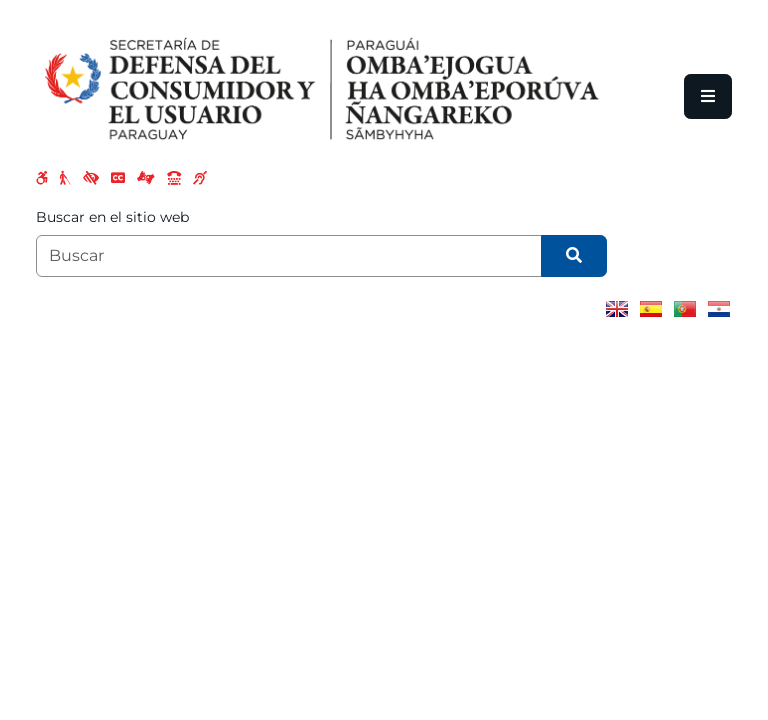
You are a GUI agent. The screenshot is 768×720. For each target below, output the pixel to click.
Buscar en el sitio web (112, 217)
